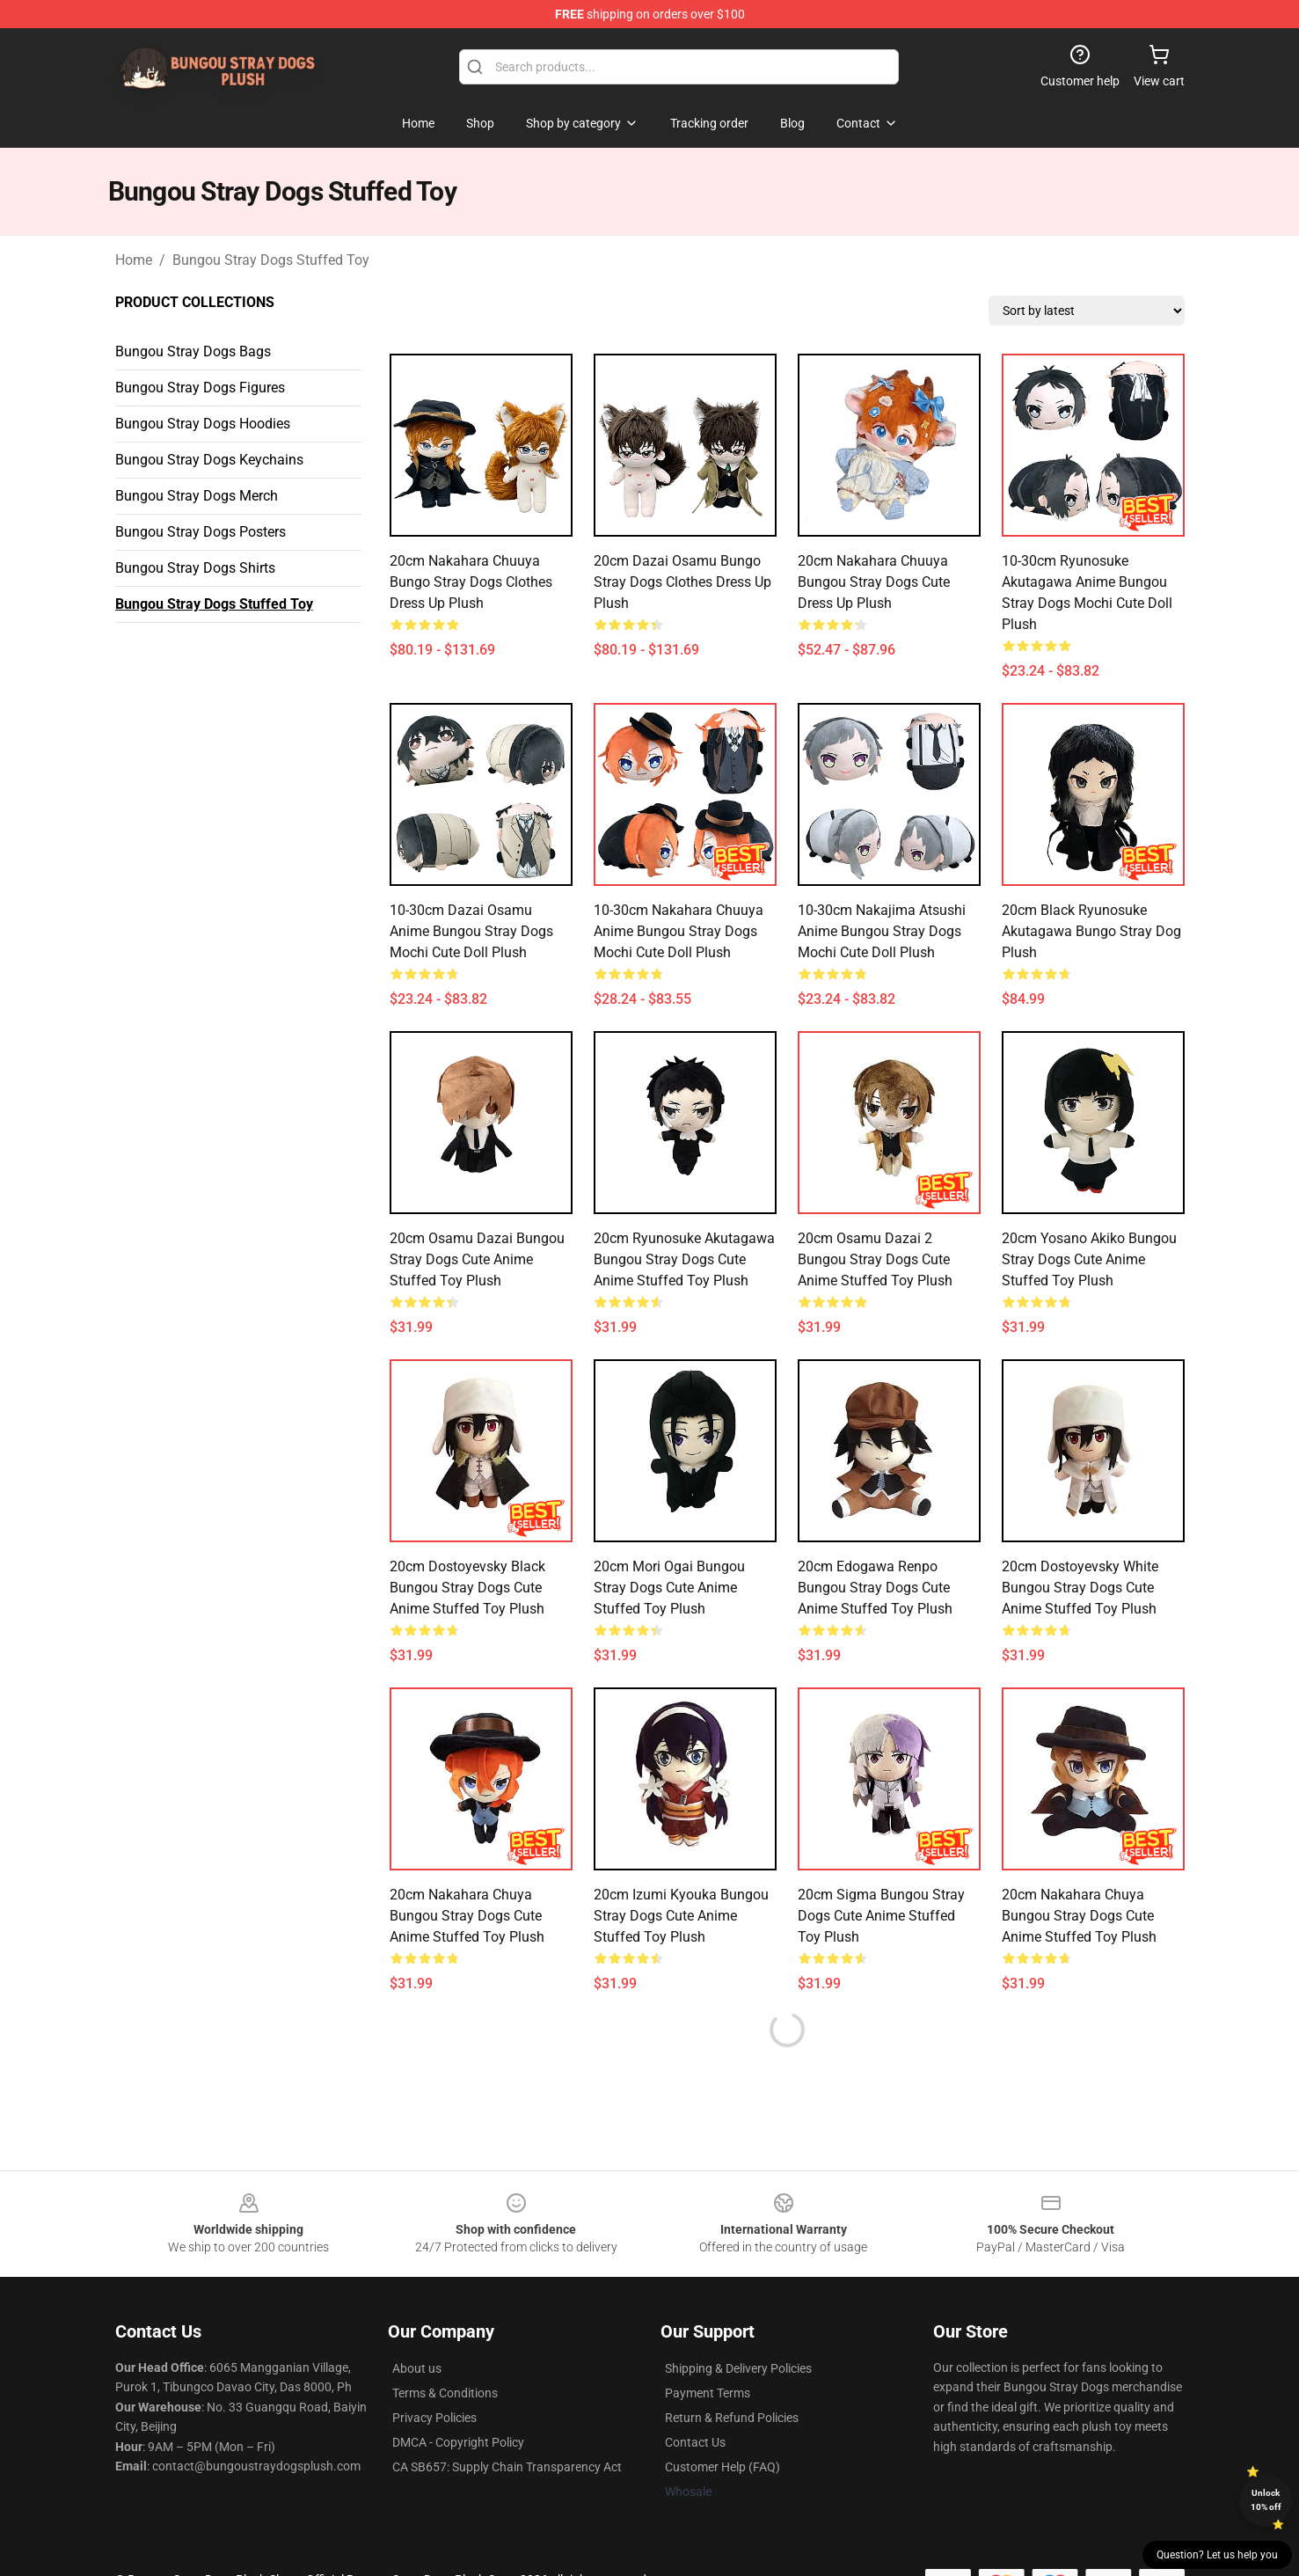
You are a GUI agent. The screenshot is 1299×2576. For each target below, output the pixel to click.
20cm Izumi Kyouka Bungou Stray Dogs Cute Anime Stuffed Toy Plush (681, 1915)
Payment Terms (707, 2393)
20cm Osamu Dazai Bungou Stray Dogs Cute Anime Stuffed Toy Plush (477, 1259)
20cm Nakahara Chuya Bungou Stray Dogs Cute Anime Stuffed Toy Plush (467, 1915)
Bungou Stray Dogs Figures (200, 387)
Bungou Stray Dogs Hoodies (202, 423)
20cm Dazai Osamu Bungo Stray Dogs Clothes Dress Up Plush (682, 582)
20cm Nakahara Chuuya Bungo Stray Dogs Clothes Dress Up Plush (471, 582)
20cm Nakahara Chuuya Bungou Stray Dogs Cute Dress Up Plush (874, 582)
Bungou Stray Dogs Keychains (209, 459)
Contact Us (695, 2442)
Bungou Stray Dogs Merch (196, 495)
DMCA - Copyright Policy (458, 2442)
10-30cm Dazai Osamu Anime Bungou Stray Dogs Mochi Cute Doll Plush (471, 931)
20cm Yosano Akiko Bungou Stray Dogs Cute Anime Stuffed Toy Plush (1089, 1259)
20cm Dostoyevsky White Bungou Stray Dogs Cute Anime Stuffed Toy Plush (1080, 1587)
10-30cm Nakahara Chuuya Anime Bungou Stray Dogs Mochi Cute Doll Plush (678, 931)
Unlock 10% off (1266, 2500)
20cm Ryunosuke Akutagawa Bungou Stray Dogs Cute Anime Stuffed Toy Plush (684, 1259)
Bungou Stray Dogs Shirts (195, 568)
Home (133, 260)
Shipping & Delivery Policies (738, 2368)
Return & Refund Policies (732, 2418)
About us (417, 2368)
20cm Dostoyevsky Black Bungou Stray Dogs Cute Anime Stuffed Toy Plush (467, 1587)
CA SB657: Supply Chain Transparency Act (507, 2467)
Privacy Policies (434, 2418)
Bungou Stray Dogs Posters (200, 531)
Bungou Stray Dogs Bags (193, 351)
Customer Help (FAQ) (722, 2467)
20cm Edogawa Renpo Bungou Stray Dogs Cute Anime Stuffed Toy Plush (875, 1587)
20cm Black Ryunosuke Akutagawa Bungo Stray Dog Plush (1091, 931)
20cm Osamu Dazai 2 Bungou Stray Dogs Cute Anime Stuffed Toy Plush (875, 1259)
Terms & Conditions (445, 2393)
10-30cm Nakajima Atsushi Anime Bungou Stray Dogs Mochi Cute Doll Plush (882, 931)
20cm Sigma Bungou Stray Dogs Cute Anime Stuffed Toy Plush (881, 1915)
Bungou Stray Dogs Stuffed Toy (270, 260)
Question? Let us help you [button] (1217, 2555)
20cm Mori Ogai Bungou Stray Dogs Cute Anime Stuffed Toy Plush (669, 1587)
